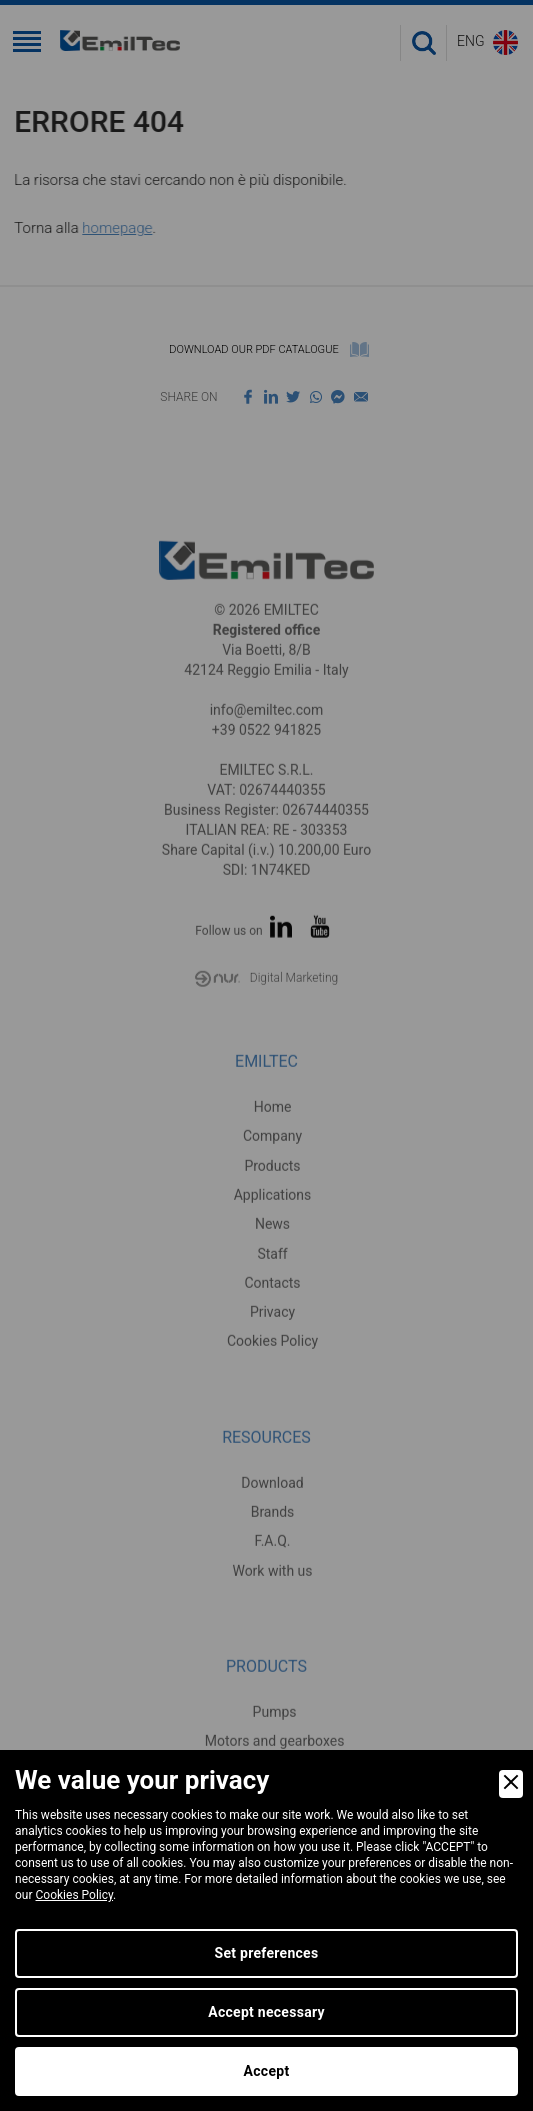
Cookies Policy (75, 1895)
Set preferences (267, 1953)
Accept (267, 2071)
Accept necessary (266, 2012)
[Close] (511, 1784)
